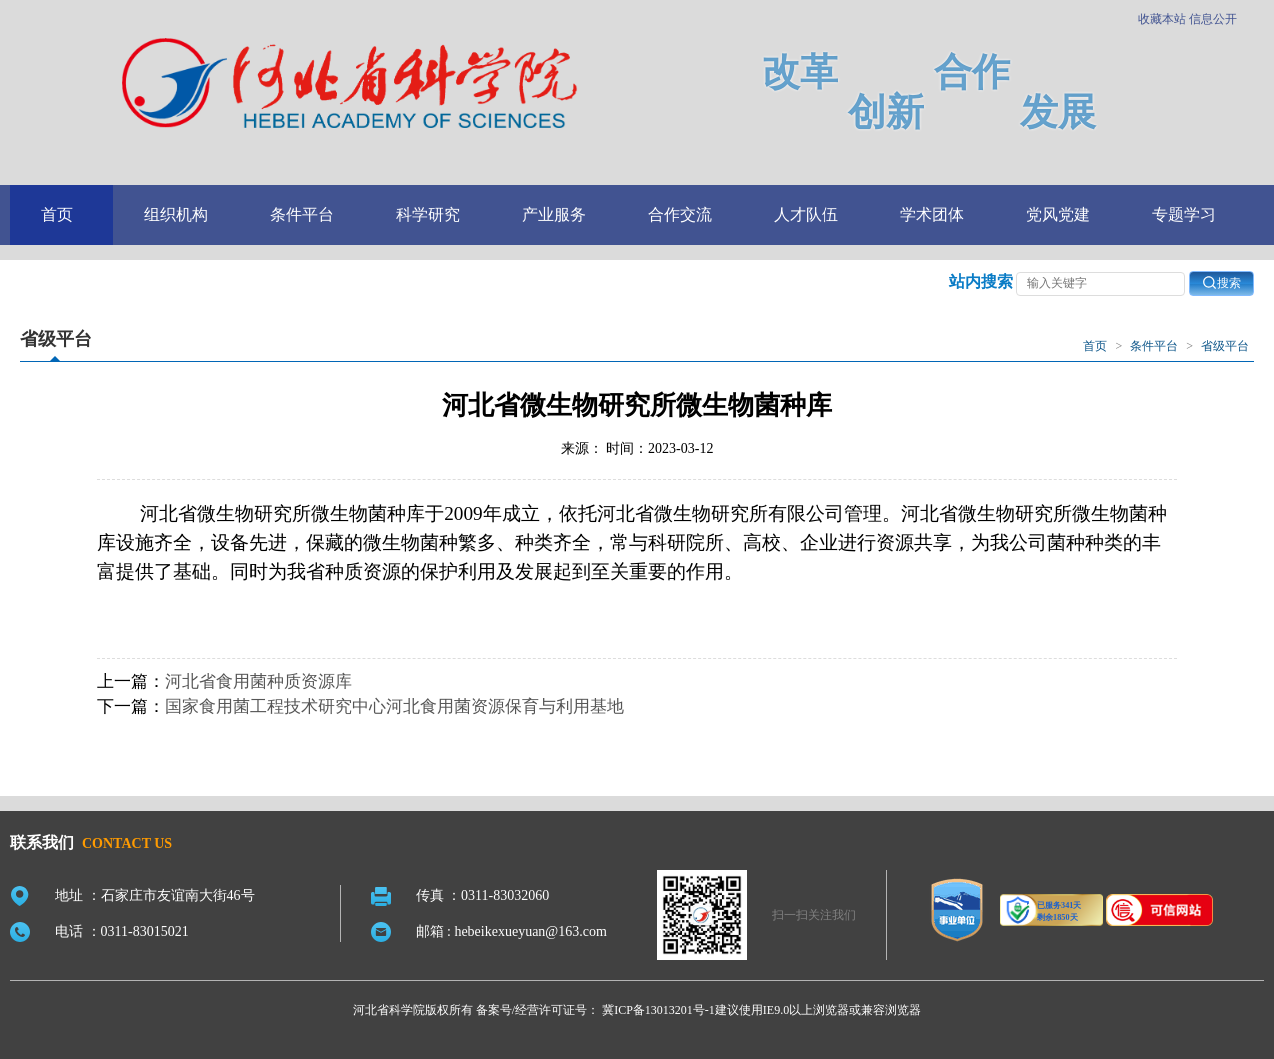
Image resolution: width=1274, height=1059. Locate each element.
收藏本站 (1162, 19)
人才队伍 (806, 214)
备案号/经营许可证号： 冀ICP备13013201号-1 (595, 1010)
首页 (57, 214)
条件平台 (302, 214)
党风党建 (1058, 214)
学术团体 (932, 214)
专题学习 (1184, 214)
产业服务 (554, 214)
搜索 (1221, 282)
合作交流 (680, 214)
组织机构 (176, 214)
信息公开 (1213, 19)
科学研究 (428, 214)
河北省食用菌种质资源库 (258, 681)
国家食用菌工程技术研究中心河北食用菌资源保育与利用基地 (394, 706)
